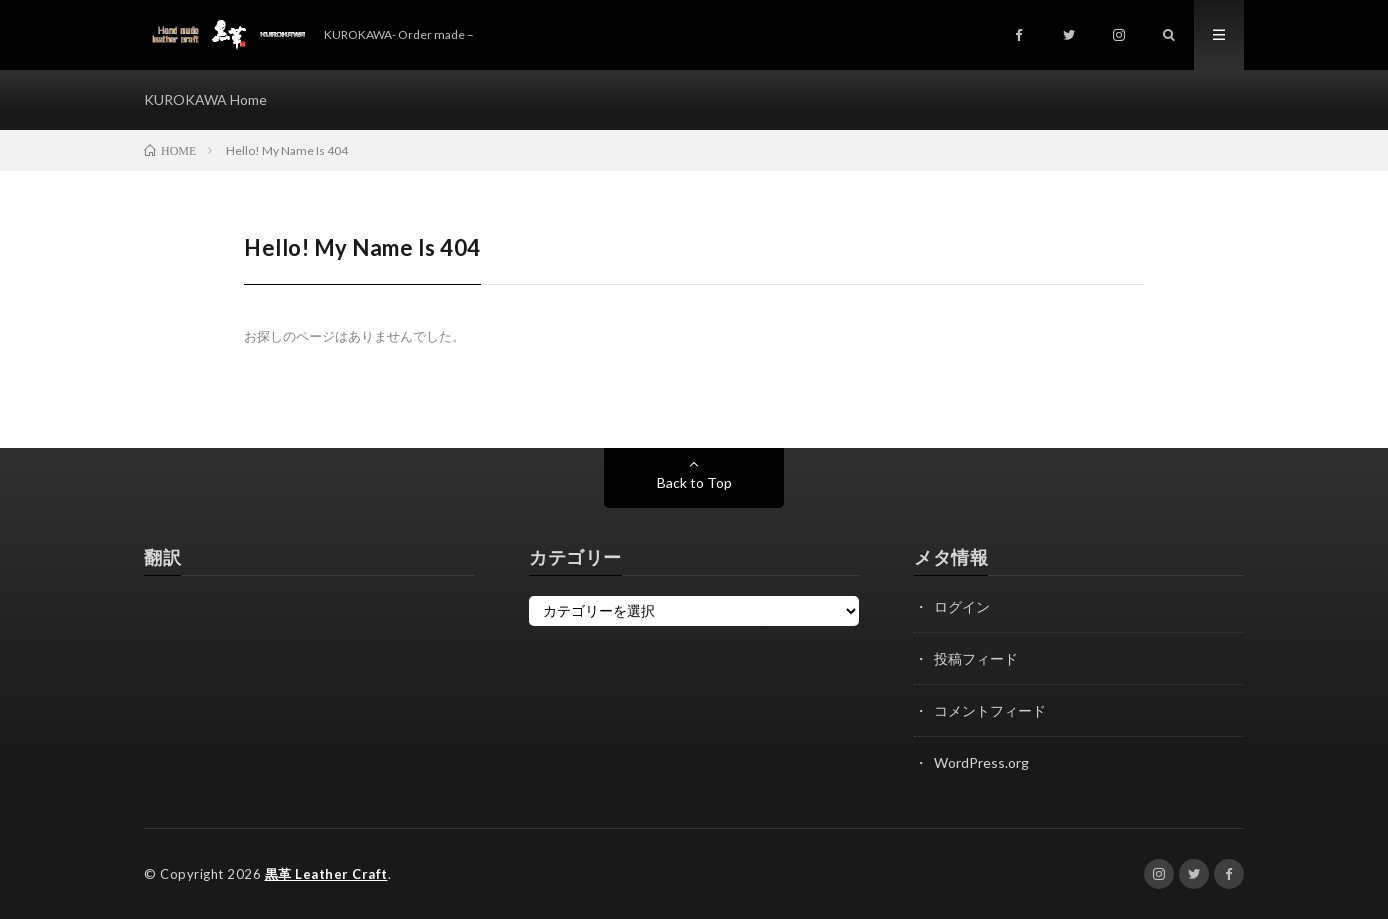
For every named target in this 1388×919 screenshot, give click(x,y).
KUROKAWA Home (205, 99)
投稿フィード (976, 658)
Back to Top (694, 482)
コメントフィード (990, 710)
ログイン (962, 606)
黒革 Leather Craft (326, 874)
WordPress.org (981, 762)
